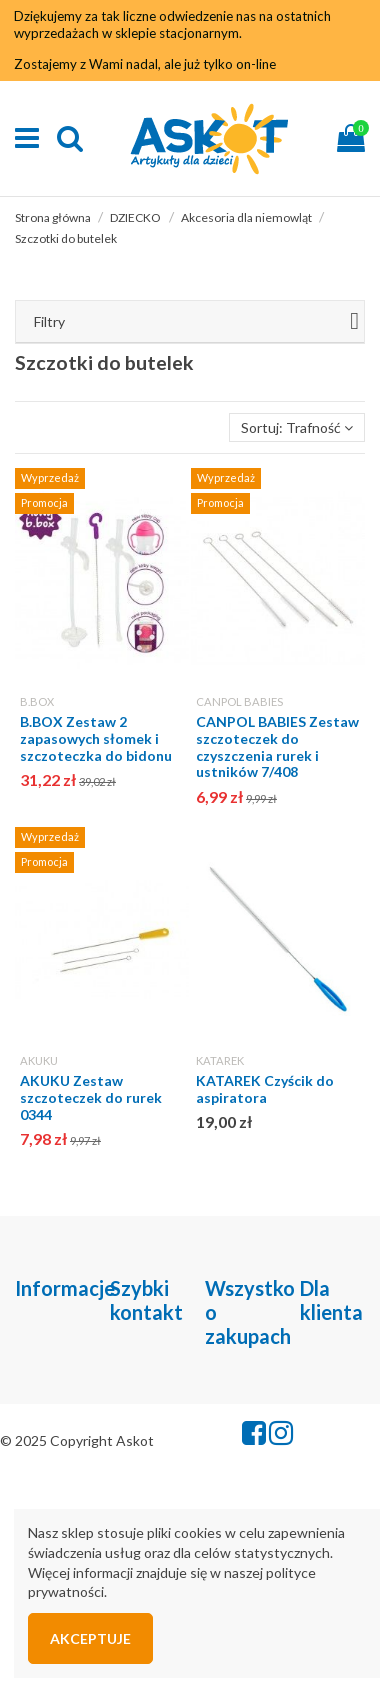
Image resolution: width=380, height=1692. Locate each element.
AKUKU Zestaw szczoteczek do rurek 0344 (91, 1097)
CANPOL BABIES (239, 701)
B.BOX (37, 701)
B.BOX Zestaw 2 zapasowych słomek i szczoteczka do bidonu (96, 738)
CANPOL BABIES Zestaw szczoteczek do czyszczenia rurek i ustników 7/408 (277, 746)
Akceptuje (90, 1638)
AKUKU (39, 1060)
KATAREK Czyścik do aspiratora (265, 1089)
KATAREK (220, 1060)
